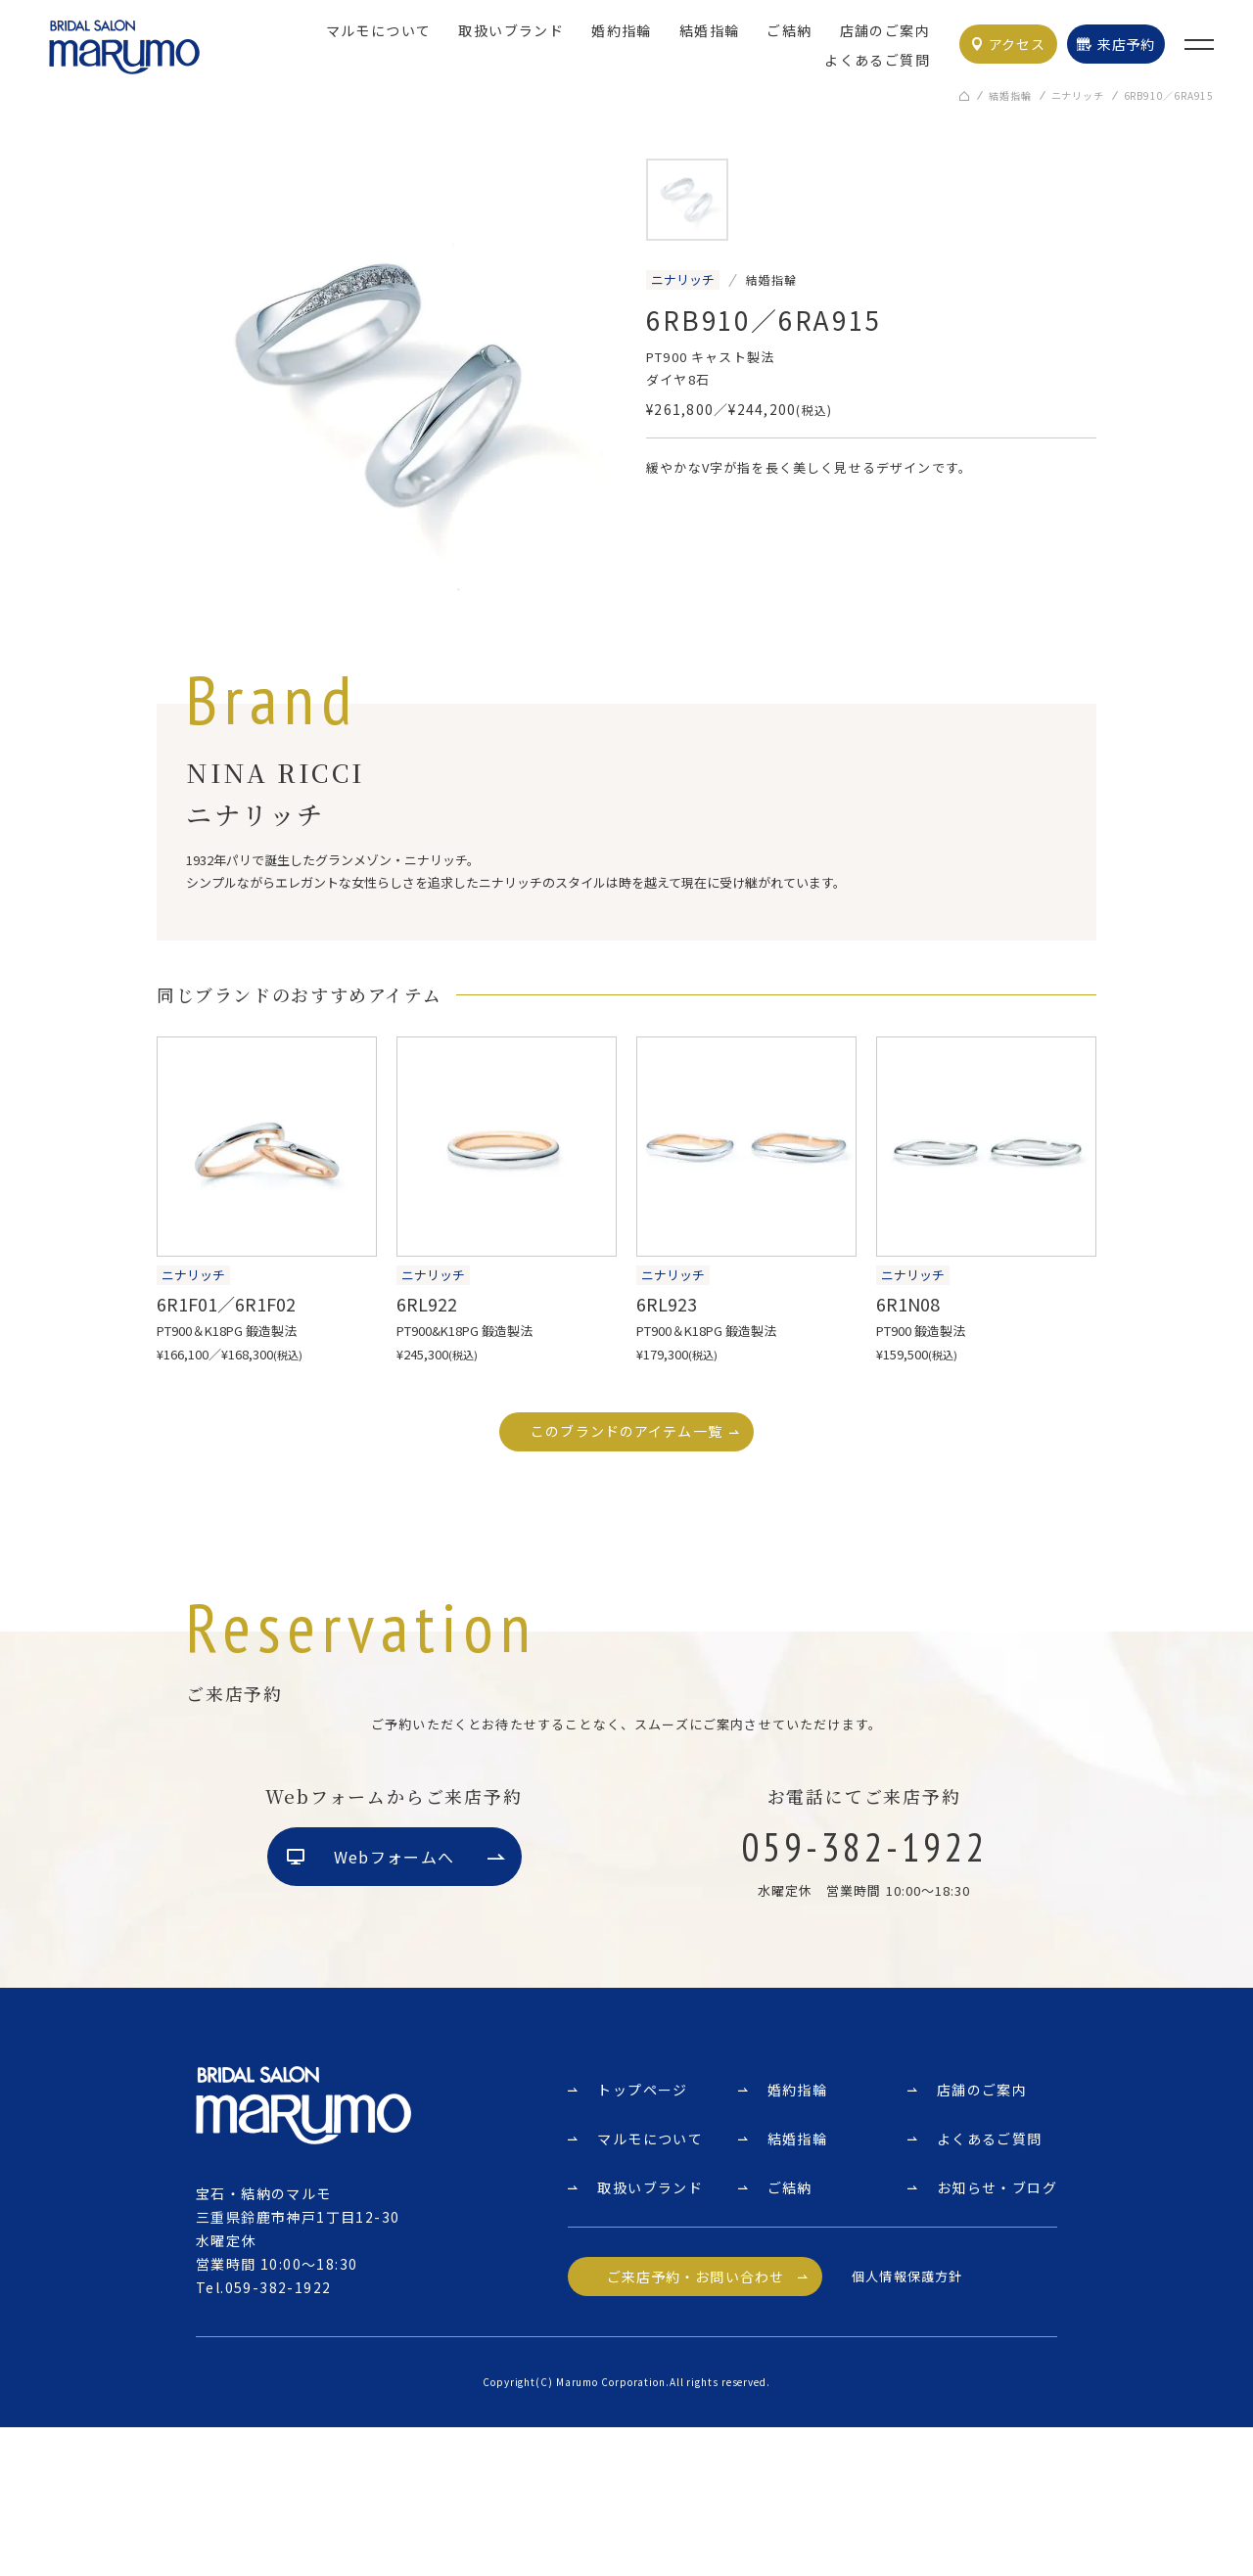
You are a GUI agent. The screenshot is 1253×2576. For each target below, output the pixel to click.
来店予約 (1126, 44)
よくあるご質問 (877, 59)
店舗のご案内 (885, 30)
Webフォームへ (394, 2007)
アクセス (1017, 44)
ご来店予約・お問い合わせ (695, 2425)
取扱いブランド (511, 30)
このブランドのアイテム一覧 (626, 1433)
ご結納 (789, 30)
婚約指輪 (621, 30)
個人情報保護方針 (906, 2424)
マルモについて (379, 30)
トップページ (642, 2238)
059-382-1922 (278, 2436)
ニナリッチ (1077, 97)
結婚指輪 (709, 30)
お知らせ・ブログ (997, 2336)
